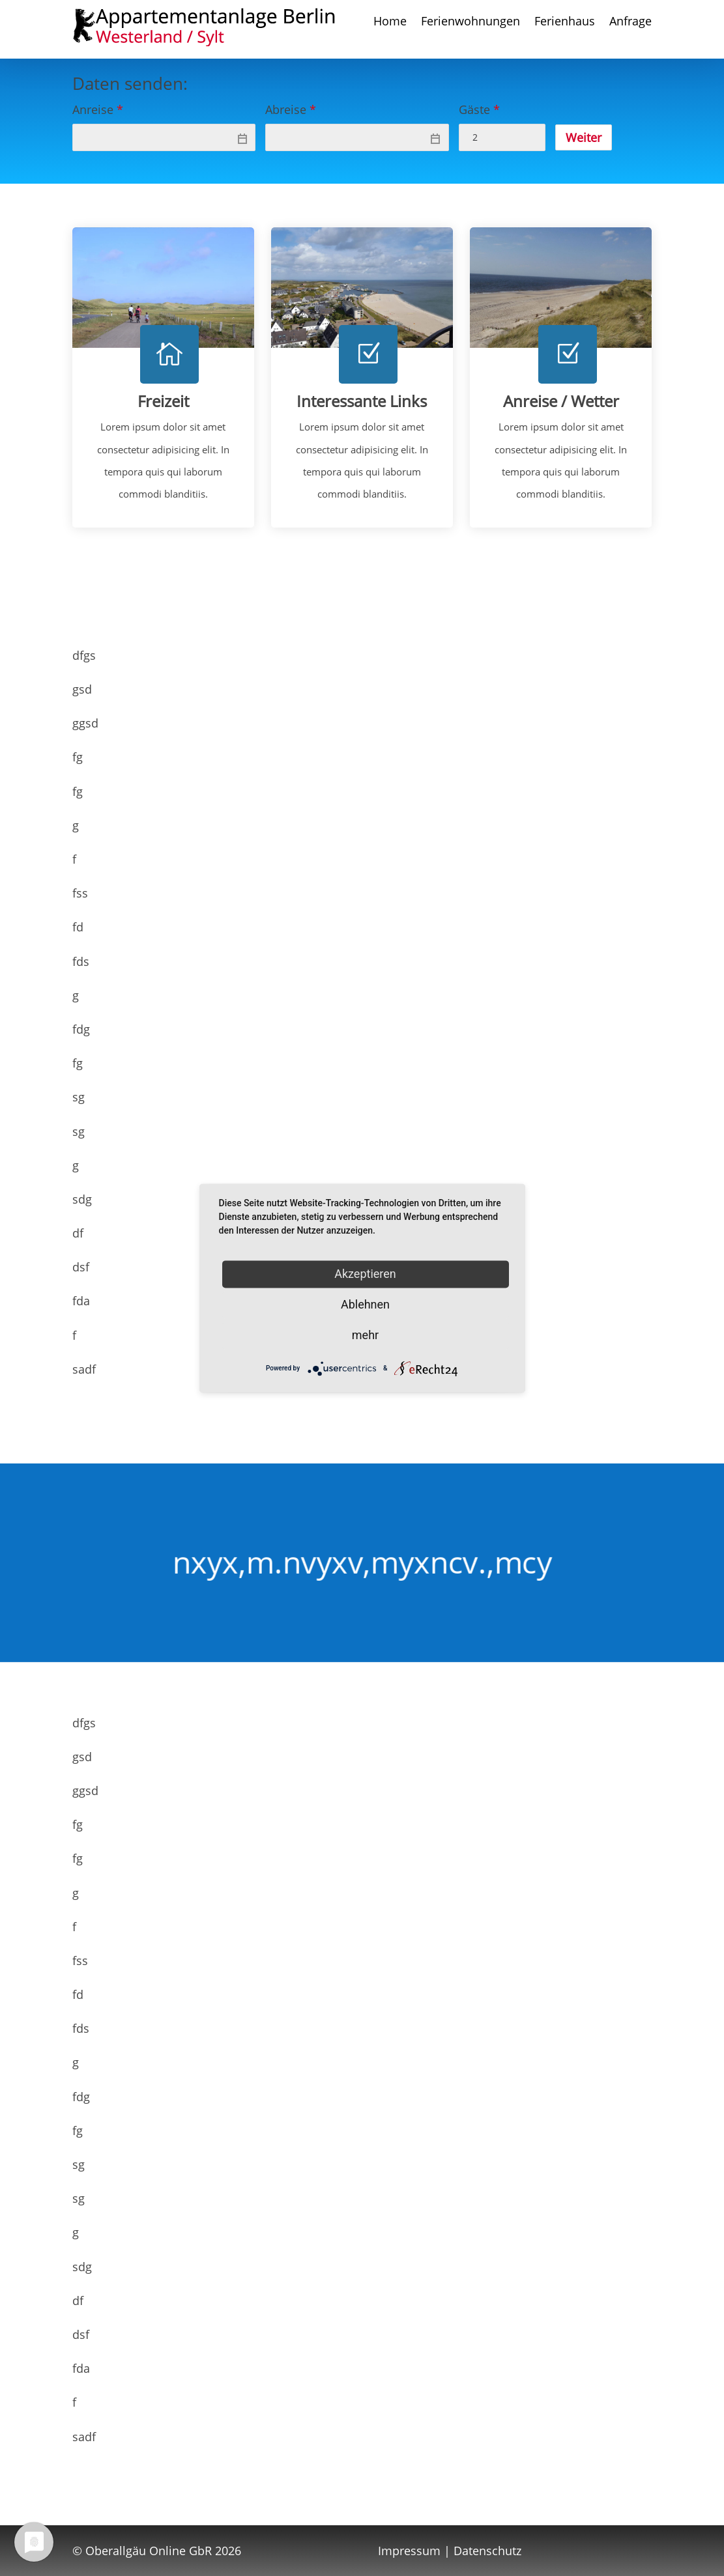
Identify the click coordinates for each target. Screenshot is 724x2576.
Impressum (409, 2550)
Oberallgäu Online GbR (148, 2550)
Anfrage (630, 22)
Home (390, 22)
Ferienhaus (564, 22)
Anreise (97, 109)
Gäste (479, 109)
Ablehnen (365, 1304)
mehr (365, 1335)
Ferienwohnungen (470, 22)
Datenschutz (487, 2550)
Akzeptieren (365, 1274)
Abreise (290, 109)
